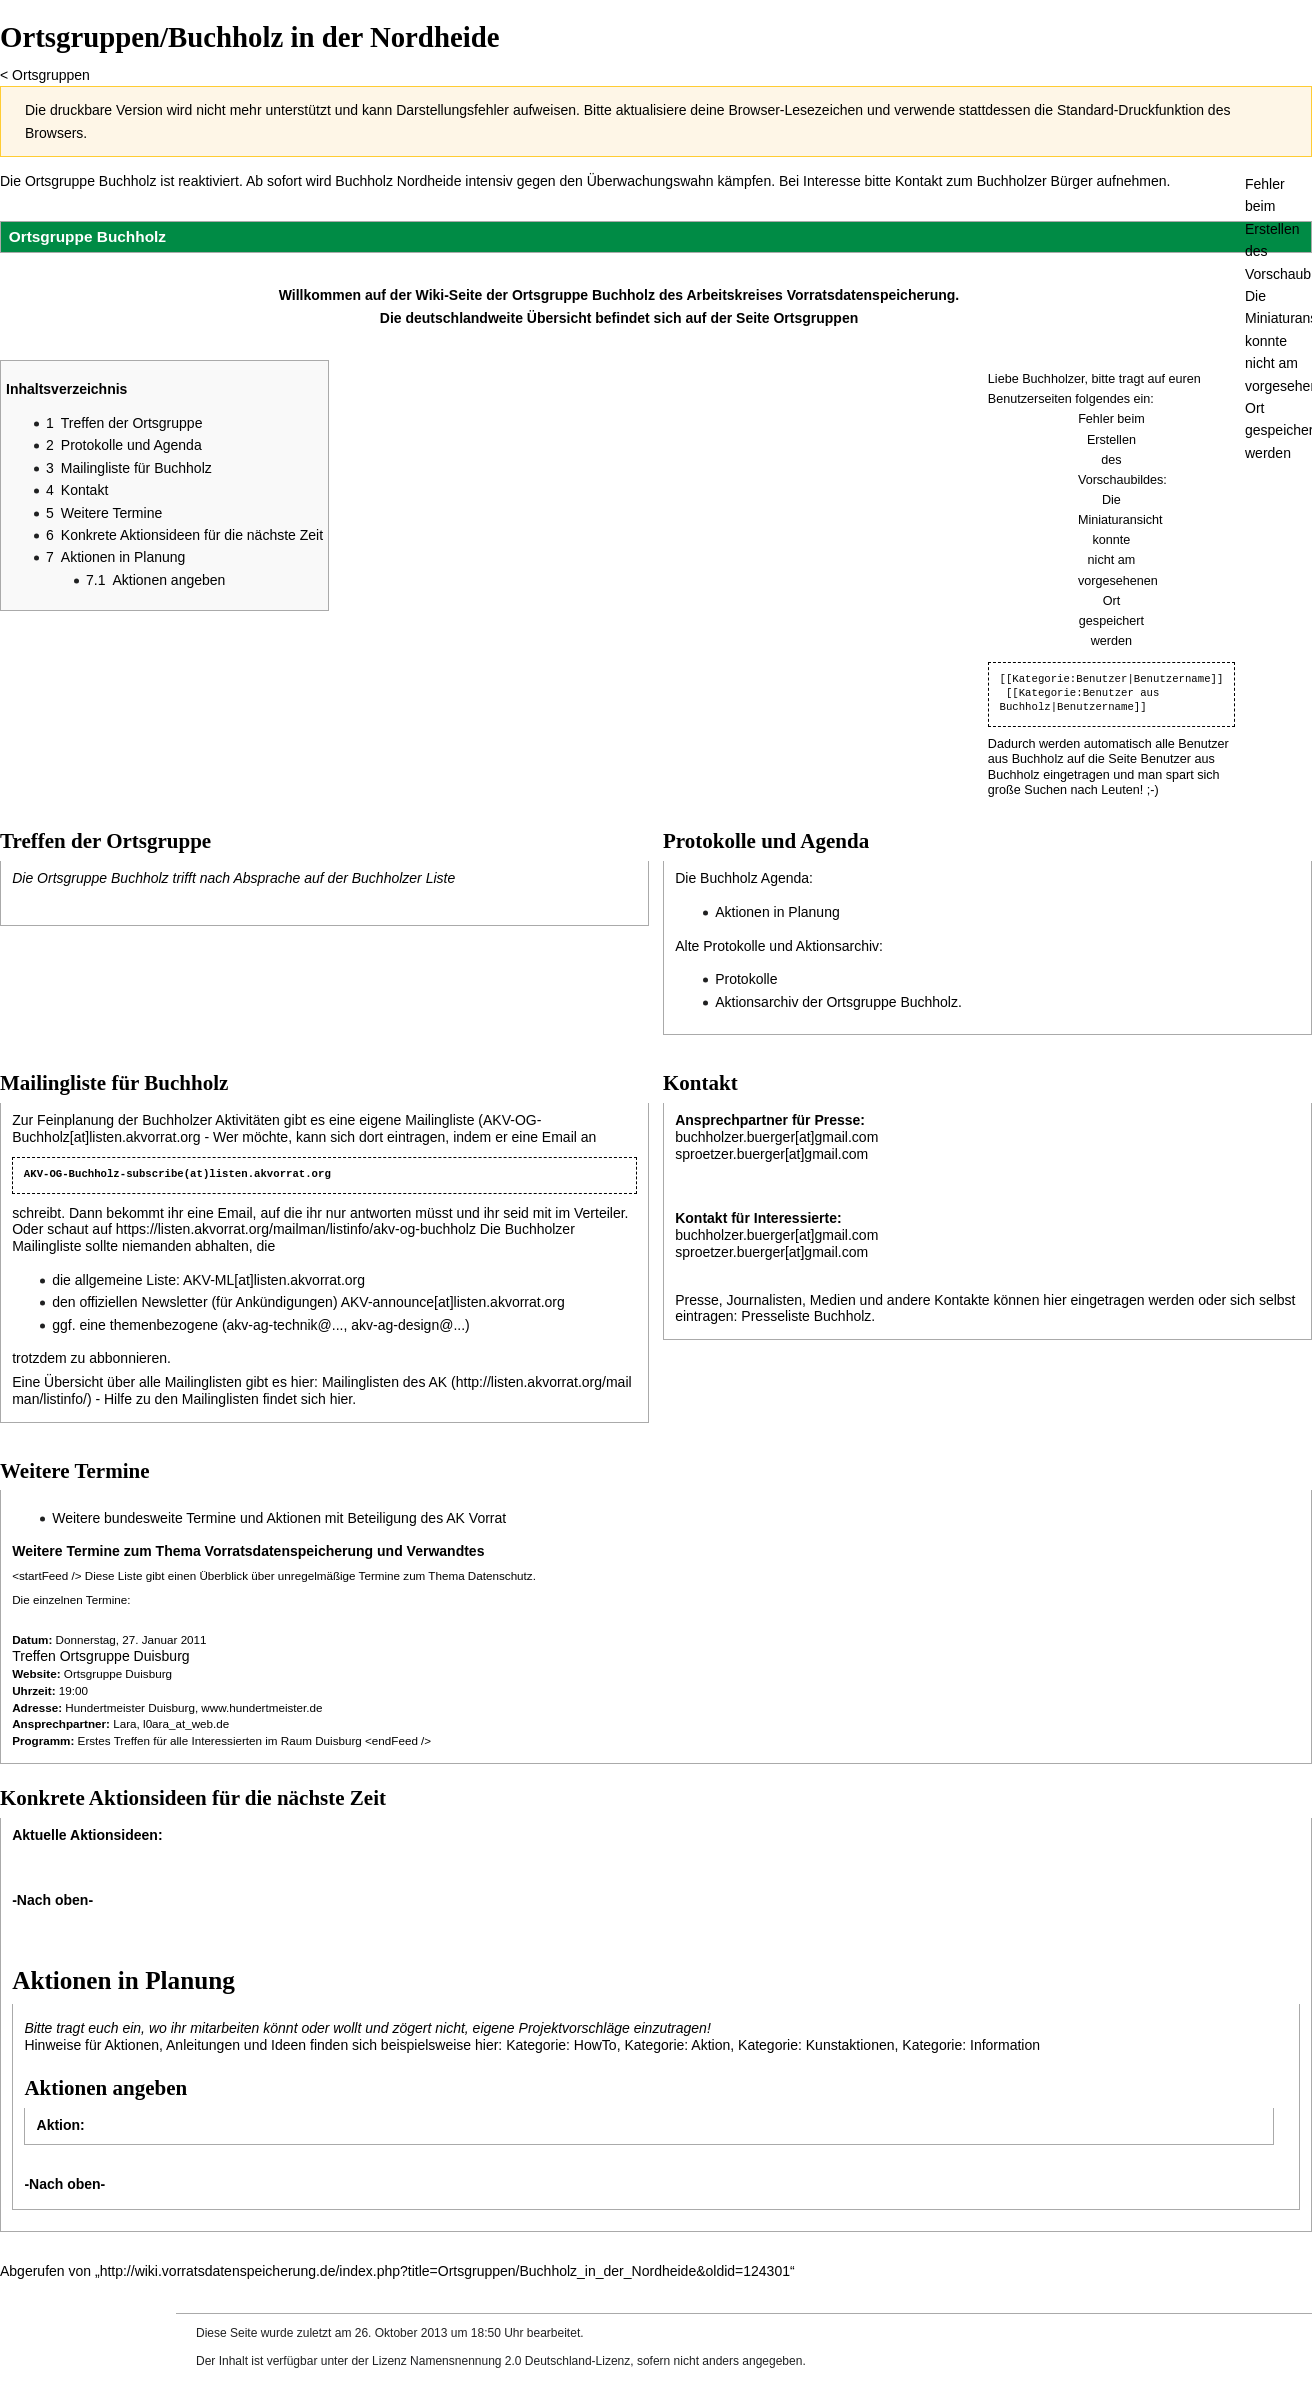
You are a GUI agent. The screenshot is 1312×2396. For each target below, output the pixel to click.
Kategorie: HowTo (561, 2045)
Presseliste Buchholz (806, 1316)
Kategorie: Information (971, 2045)
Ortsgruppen (51, 75)
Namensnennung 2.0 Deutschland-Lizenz (520, 2361)
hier (341, 1399)
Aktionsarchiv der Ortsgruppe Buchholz (836, 1002)
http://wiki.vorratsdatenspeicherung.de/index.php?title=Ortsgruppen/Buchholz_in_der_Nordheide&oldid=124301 (445, 2271)
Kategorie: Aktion (677, 2045)
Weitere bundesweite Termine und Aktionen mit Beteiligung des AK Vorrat (279, 1518)
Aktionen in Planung (777, 912)
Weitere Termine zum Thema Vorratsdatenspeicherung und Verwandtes (248, 1551)
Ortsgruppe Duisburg (118, 1673)
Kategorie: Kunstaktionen (816, 2045)
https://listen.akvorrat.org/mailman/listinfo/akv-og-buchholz (296, 1229)
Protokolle (746, 979)
